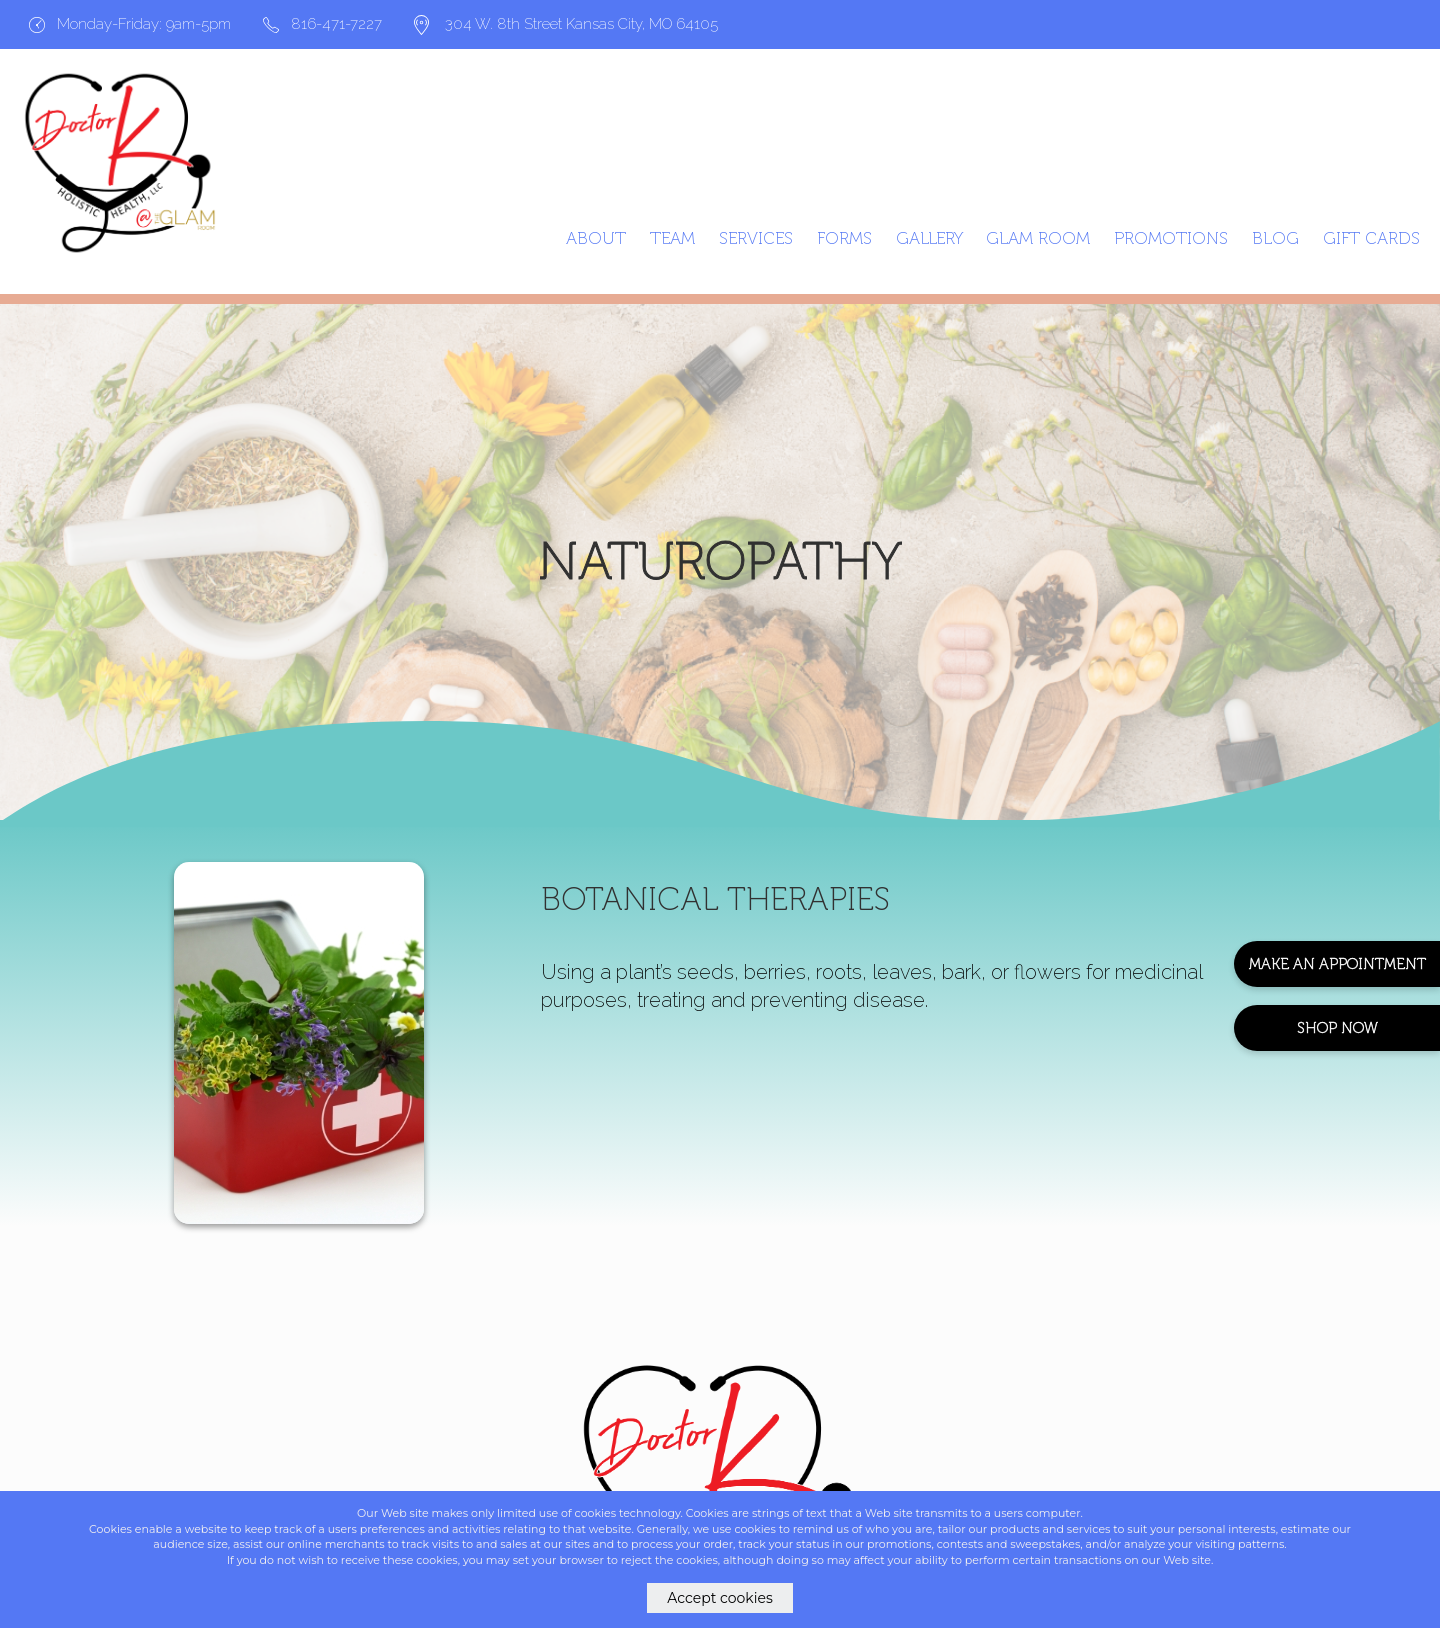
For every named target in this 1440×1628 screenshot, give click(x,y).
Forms (844, 238)
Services (756, 238)
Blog (1275, 238)
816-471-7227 (323, 24)
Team (672, 238)
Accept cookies (720, 1598)
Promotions (1171, 238)
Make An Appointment (1337, 964)
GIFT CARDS (1371, 238)
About (596, 238)
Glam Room (1038, 238)
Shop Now (1337, 1028)
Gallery (929, 238)
